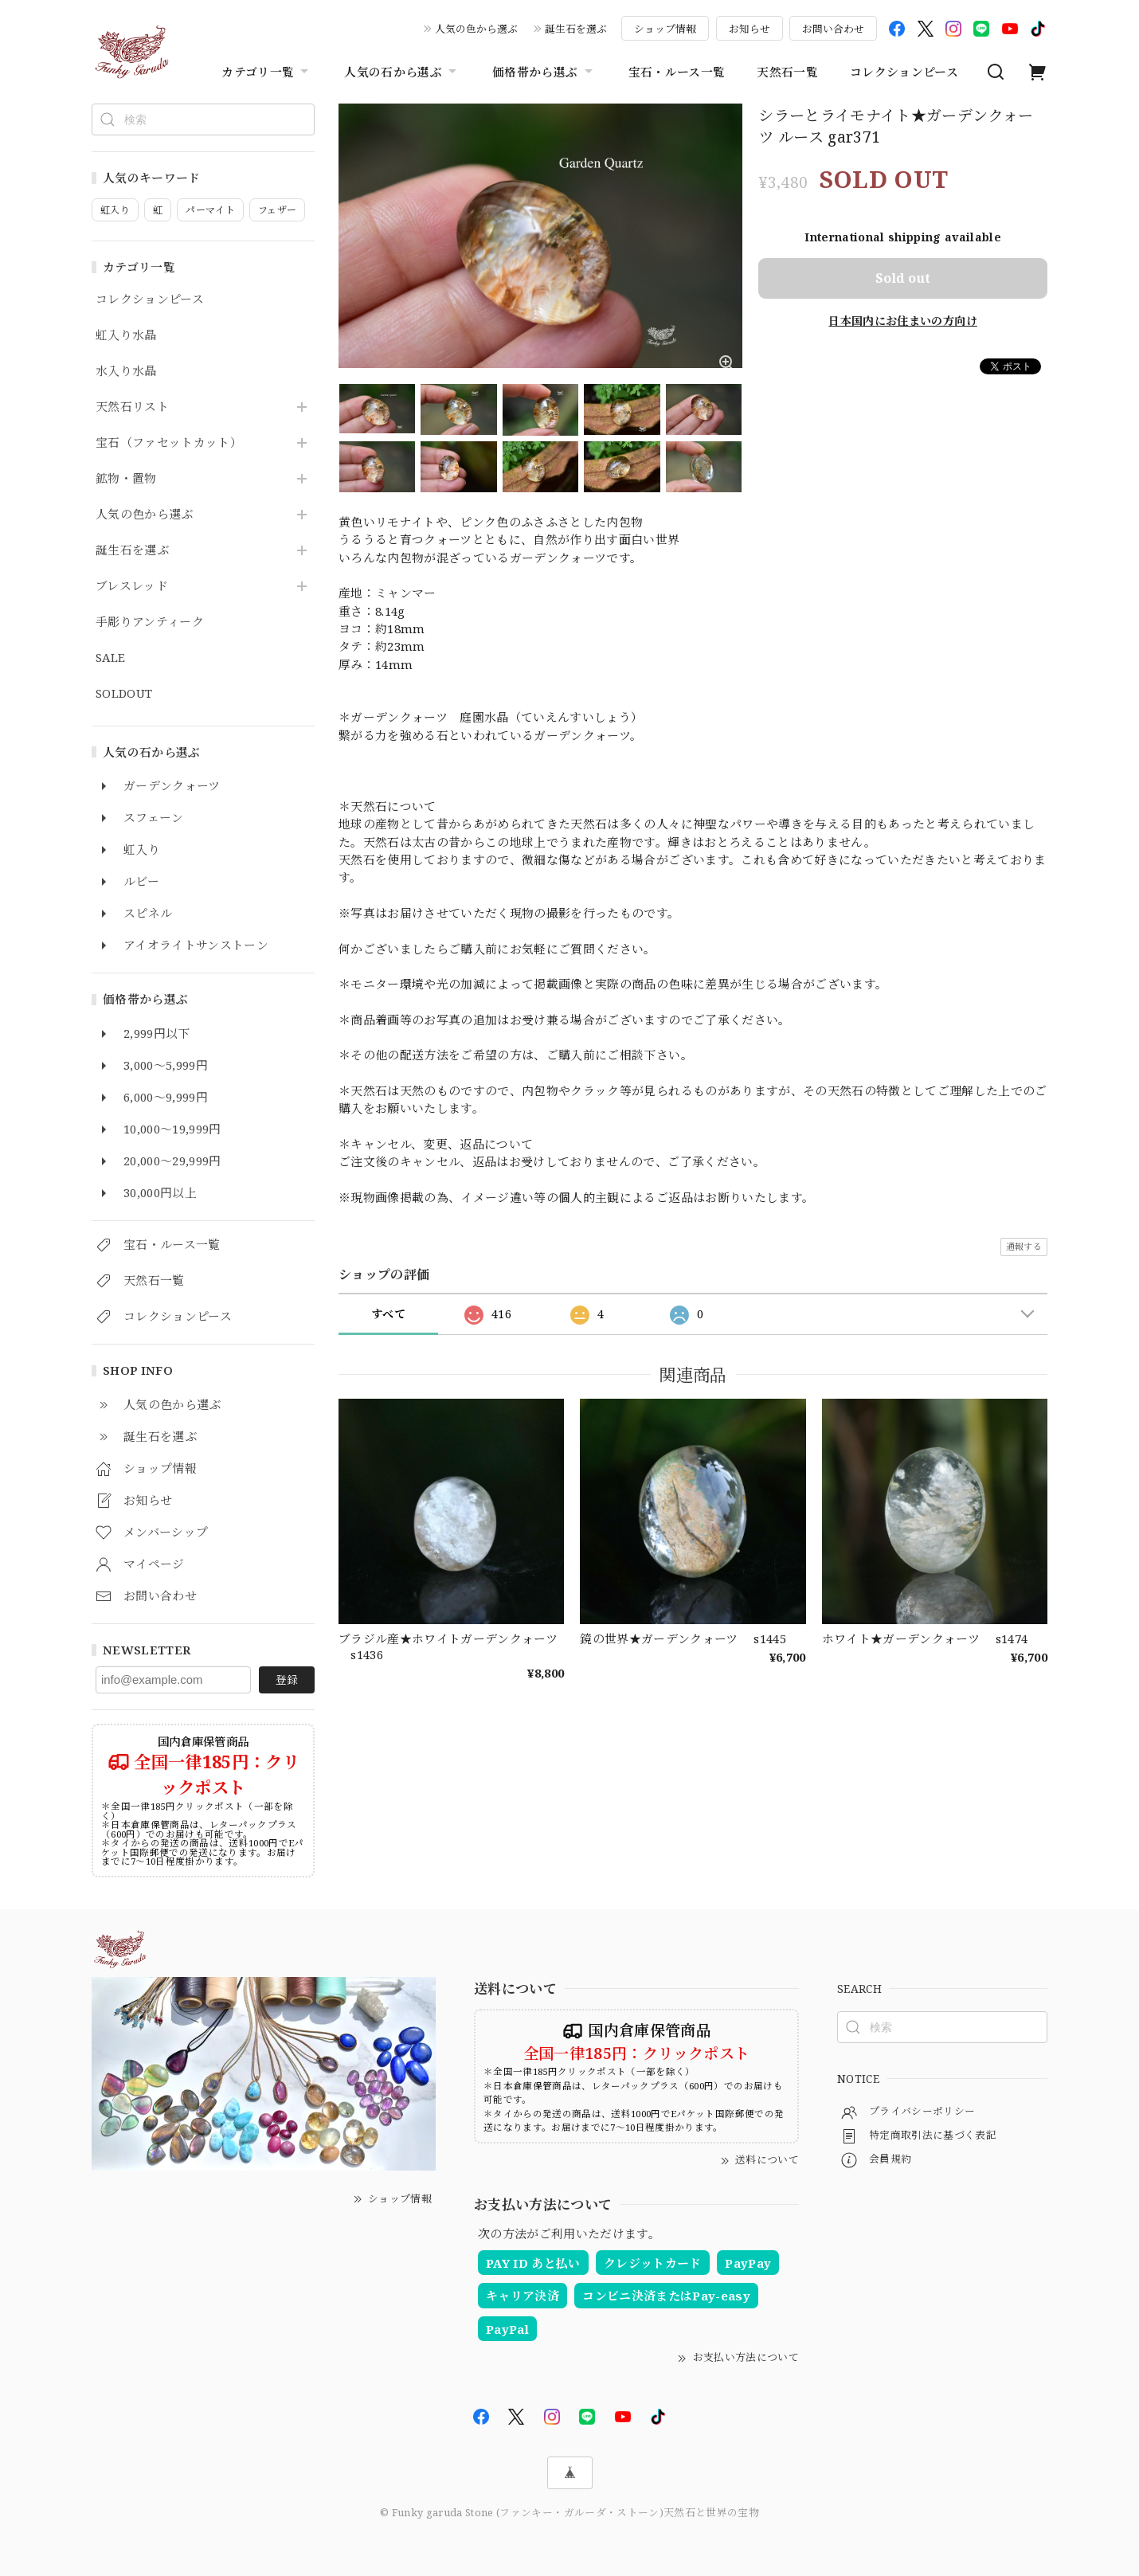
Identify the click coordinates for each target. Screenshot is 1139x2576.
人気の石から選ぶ (402, 72)
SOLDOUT (124, 694)
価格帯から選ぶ (544, 72)
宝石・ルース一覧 (677, 72)
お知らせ (749, 29)
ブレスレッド (132, 586)
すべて (388, 1313)
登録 (287, 1679)
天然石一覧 (787, 72)
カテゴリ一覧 (266, 72)
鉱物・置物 (126, 479)
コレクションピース (904, 72)
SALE (110, 658)
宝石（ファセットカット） (169, 443)
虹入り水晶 (126, 335)
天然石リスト (132, 407)
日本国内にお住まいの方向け (902, 320)
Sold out (902, 278)
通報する (1024, 1246)
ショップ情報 (665, 29)
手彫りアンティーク (150, 622)
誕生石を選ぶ (576, 29)
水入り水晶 (126, 371)
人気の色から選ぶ (476, 29)
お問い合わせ (833, 29)
